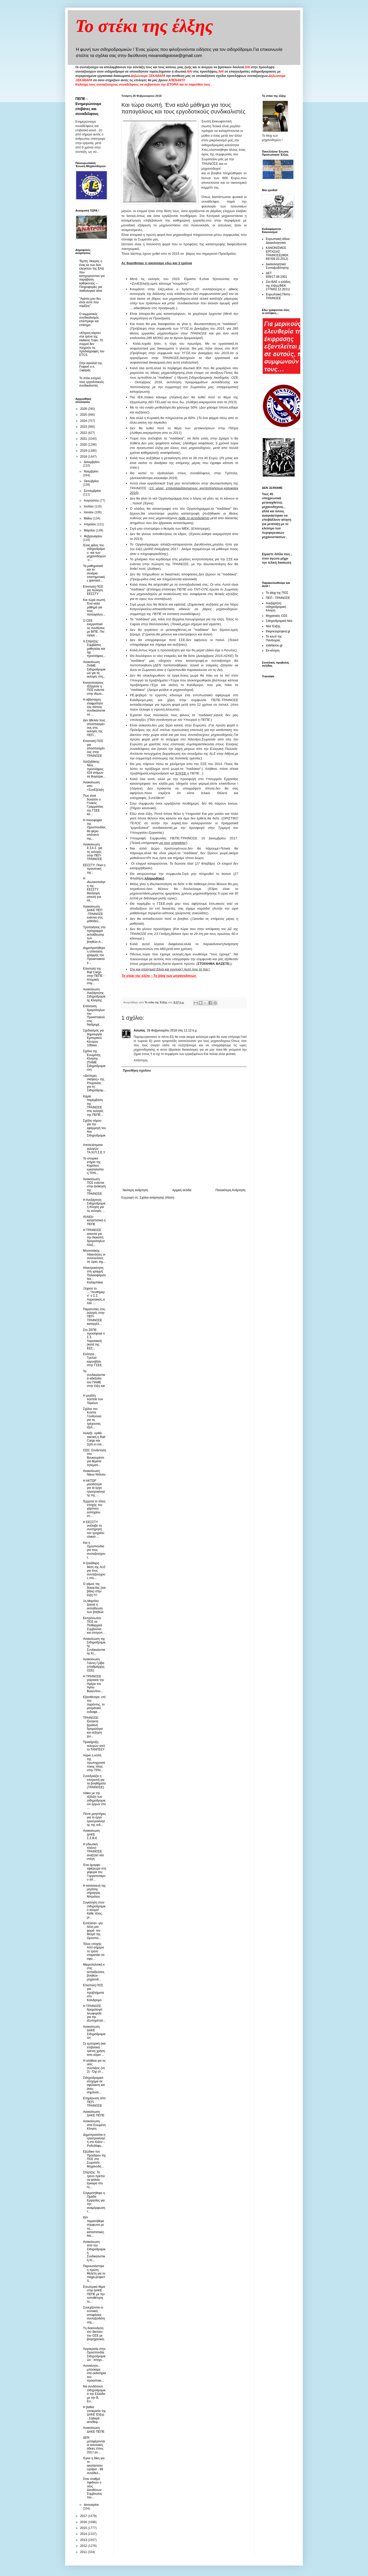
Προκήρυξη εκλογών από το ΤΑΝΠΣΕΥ (94, 1745)
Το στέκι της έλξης (144, 26)
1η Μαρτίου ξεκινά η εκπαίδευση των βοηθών (93, 1606)
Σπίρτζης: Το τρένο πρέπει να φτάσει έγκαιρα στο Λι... (94, 2180)
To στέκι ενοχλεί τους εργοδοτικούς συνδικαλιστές (91, 381)
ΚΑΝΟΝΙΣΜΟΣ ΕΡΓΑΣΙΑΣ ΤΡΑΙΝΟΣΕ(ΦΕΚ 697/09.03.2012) (277, 253)
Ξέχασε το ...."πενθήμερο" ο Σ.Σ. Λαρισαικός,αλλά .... (94, 1296)
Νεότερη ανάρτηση (135, 1190)
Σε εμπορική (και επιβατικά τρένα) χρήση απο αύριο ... (94, 2049)
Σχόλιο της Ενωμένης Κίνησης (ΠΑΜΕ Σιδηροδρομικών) (94, 1060)
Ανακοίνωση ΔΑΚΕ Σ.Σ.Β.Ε (91, 1834)
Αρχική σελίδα (181, 1190)
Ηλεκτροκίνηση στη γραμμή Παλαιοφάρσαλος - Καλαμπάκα (94, 1275)
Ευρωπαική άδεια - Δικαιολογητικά (278, 240)
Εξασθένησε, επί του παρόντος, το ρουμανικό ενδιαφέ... (94, 1704)
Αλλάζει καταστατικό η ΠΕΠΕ (94, 1220)
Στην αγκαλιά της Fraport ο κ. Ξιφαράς (90, 366)
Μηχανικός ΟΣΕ (277, 616)
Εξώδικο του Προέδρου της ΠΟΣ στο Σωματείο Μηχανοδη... (94, 2159)
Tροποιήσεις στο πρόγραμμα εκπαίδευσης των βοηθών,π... (94, 934)
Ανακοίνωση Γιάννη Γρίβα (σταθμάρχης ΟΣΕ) (94, 1664)
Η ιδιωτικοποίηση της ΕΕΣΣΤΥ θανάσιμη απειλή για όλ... (94, 889)
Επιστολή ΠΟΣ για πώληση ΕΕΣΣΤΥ (93, 590)
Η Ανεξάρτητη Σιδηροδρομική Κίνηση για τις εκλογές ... (94, 1205)
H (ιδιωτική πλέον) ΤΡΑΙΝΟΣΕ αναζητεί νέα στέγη (93, 1851)
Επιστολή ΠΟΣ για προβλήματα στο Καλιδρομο (93, 1992)
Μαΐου (88, 518)
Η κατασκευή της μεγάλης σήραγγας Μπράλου (94, 1891)
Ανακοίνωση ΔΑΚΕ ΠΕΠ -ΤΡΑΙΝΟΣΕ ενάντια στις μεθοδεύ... (93, 914)
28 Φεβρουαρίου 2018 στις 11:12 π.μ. (172, 1030)
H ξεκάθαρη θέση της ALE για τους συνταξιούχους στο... (94, 1570)
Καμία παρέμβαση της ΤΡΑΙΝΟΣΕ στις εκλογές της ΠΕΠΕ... (93, 1106)
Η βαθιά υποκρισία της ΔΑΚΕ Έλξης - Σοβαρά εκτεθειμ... (94, 2414)
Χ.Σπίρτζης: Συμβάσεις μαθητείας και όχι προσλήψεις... (94, 649)
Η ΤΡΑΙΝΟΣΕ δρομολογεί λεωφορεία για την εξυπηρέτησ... (94, 2013)
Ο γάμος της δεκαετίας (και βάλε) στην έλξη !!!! (94, 1589)
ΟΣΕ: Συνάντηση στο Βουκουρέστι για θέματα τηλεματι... (94, 1457)
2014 (84, 2534)
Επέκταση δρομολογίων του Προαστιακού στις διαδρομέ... (94, 1015)
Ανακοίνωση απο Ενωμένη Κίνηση (94, 2124)
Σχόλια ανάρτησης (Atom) (157, 1197)
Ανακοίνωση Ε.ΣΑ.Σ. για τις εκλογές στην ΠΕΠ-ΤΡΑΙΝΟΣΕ (92, 852)
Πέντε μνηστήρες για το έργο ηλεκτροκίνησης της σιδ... (94, 1819)
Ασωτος (139, 1030)
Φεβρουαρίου (93, 536)
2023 (84, 426)
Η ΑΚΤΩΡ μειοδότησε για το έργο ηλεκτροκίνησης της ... (94, 1488)
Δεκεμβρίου (91, 462)
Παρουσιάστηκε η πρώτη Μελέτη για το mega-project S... (94, 2273)
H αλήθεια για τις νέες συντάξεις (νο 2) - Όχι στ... (94, 2066)
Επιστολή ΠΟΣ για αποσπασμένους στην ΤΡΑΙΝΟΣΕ (94, 748)
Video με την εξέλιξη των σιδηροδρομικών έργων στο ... (94, 1800)
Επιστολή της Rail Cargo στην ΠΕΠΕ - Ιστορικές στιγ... (94, 976)
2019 (84, 450)
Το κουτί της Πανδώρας (274, 638)
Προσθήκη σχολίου (137, 1070)
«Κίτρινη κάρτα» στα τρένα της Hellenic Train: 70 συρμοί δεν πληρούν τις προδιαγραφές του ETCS (91, 344)
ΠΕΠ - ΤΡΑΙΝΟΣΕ (278, 598)
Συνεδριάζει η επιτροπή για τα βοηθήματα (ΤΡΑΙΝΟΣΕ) (94, 1781)
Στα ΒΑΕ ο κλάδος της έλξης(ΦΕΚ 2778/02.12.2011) (278, 285)
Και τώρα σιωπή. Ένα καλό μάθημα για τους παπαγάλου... (94, 607)
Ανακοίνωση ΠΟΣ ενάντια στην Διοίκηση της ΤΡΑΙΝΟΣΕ (94, 1186)
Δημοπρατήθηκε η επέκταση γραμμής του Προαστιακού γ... (94, 955)
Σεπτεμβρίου (92, 491)
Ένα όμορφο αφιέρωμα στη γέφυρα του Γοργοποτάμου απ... (94, 1872)
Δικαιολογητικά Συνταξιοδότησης (277, 266)
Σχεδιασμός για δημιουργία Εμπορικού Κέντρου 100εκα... (93, 1038)
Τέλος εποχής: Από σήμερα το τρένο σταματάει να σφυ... (94, 1951)
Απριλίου (90, 524)
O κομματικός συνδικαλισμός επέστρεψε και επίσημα (89, 319)
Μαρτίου (90, 530)
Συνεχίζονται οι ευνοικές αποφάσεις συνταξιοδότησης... (94, 2315)
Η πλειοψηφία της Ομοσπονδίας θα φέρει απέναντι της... (94, 829)
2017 (84, 2516)
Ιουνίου (89, 512)
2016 (84, 2522)
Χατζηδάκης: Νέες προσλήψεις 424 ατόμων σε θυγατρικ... (94, 769)
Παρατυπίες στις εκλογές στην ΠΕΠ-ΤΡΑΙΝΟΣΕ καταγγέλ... (94, 1316)
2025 (84, 414)
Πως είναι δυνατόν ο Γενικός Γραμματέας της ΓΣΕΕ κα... (93, 805)
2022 (84, 433)
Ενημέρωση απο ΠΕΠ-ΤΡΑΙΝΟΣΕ (94, 2101)
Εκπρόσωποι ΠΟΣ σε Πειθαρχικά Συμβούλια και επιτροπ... (94, 1625)
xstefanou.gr (274, 645)
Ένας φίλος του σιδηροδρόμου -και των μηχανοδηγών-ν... (94, 552)
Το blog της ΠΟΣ (277, 593)
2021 (84, 438)
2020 (84, 444)
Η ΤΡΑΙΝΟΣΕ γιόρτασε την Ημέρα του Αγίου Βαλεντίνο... (93, 1684)
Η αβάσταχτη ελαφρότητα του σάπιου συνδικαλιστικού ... (94, 707)
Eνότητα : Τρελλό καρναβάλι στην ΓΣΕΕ (92, 1359)
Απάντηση (141, 1060)
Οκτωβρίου (91, 481)
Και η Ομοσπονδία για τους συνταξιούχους (94, 1550)
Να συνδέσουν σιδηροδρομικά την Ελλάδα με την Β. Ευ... (94, 2394)
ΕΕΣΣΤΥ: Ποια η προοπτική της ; (94, 868)
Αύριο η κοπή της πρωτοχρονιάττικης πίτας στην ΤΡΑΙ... (94, 1763)
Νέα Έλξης (273, 626)
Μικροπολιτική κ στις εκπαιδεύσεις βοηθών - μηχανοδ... (94, 1972)
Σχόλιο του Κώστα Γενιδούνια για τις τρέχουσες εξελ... (92, 1418)
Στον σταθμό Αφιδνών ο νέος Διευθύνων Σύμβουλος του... (92, 2488)
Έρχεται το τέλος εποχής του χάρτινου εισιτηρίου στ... (94, 1509)
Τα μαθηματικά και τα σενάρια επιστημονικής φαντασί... (94, 573)
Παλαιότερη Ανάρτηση (230, 1190)
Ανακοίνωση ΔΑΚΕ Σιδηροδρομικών (94, 2032)
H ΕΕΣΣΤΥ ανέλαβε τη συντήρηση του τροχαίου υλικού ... (93, 1529)
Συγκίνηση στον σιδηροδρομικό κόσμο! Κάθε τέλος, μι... (94, 1910)
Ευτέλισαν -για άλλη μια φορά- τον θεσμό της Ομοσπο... (93, 1930)
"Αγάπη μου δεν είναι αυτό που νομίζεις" (90, 302)
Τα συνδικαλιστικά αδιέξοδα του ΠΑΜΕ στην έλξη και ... (94, 1380)
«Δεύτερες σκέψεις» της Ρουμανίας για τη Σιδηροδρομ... (94, 1083)
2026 (84, 409)
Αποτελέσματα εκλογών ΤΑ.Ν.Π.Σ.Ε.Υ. (94, 1148)
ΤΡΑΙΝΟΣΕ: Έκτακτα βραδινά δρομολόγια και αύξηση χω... (93, 1727)
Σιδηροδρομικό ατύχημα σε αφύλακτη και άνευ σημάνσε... (94, 2085)
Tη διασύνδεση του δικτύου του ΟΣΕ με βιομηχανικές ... (94, 2335)
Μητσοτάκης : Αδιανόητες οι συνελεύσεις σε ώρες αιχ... (94, 1256)
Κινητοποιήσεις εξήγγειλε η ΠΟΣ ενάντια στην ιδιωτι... (93, 688)
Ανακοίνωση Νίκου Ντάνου (94, 1472)
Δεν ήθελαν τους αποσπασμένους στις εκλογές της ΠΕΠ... (94, 727)
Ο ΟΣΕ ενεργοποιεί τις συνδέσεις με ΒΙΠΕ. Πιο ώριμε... (94, 628)
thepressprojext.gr (278, 631)
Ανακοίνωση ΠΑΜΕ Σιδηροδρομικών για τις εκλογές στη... (94, 669)
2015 (84, 2528)
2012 (84, 2546)
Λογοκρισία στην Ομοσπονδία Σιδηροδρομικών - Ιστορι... (94, 2354)
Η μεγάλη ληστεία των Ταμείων (93, 1399)
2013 (84, 2540)
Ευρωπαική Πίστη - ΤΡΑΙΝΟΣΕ (279, 296)
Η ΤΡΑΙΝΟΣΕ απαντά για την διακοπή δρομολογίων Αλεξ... (94, 1237)
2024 (84, 421)
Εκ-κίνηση (272, 650)
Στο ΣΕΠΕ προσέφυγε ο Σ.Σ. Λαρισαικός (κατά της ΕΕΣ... (94, 1339)
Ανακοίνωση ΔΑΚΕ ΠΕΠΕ (94, 2113)
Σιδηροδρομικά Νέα (279, 621)
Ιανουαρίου (91, 2505)
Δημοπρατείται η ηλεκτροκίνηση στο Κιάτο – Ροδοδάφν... (94, 2140)
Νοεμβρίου (91, 471)
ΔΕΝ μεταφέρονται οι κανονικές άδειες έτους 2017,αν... (94, 2445)
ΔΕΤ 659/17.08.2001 (276, 275)
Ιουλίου (89, 506)
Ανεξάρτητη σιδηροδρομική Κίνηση (276, 606)
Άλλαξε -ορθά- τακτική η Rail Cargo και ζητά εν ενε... (94, 1438)
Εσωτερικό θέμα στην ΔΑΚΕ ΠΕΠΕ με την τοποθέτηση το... (94, 2294)
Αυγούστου (92, 500)
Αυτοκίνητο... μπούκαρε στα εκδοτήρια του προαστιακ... (94, 2373)
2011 (84, 2552)
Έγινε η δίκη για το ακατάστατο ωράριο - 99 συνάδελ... (94, 2465)
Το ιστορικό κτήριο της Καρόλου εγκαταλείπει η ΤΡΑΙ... (93, 1166)
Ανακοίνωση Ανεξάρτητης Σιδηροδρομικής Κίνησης (94, 995)
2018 (84, 456)
